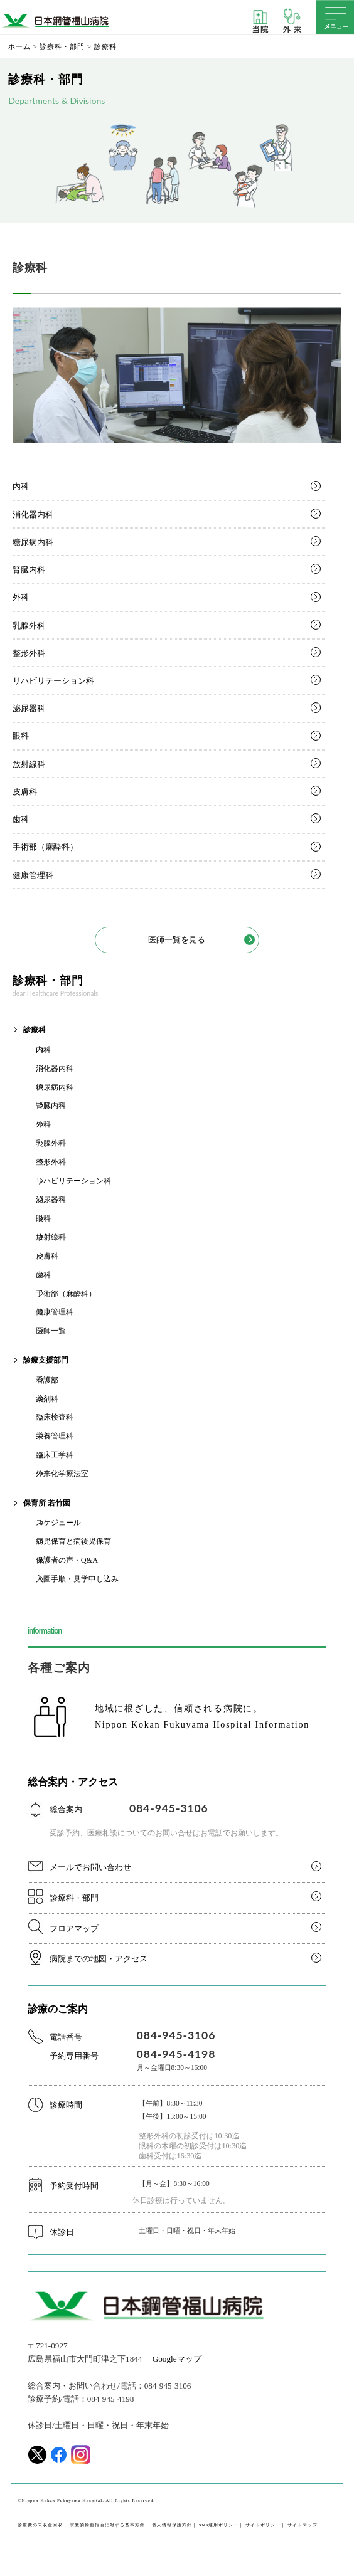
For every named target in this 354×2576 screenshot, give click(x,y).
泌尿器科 (29, 708)
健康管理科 (33, 875)
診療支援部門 (45, 1360)
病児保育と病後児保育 (73, 1541)
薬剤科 (47, 1399)
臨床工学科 (54, 1454)
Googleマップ (177, 2358)
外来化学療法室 (62, 1473)
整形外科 (29, 653)
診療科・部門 (74, 1898)
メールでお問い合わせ (90, 1867)
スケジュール (58, 1522)
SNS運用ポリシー (218, 2525)
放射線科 (29, 764)
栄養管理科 (54, 1436)
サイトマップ (302, 2525)
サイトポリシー (263, 2525)
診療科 (34, 1029)
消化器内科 (33, 514)
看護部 (47, 1380)
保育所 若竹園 (46, 1503)
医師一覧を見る (176, 939)
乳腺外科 (29, 625)
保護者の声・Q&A (67, 1560)
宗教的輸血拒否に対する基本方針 (107, 2525)
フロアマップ (74, 1928)
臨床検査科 (54, 1417)
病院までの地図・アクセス (99, 1958)
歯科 (21, 819)
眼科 (21, 736)
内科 (21, 486)
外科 (21, 597)
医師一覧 (51, 1330)
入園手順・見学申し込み (77, 1579)
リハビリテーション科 (53, 680)
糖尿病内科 (33, 542)
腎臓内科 (29, 569)
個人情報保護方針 (172, 2525)
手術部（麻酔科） (45, 847)
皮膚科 (25, 791)
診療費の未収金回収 (40, 2525)
